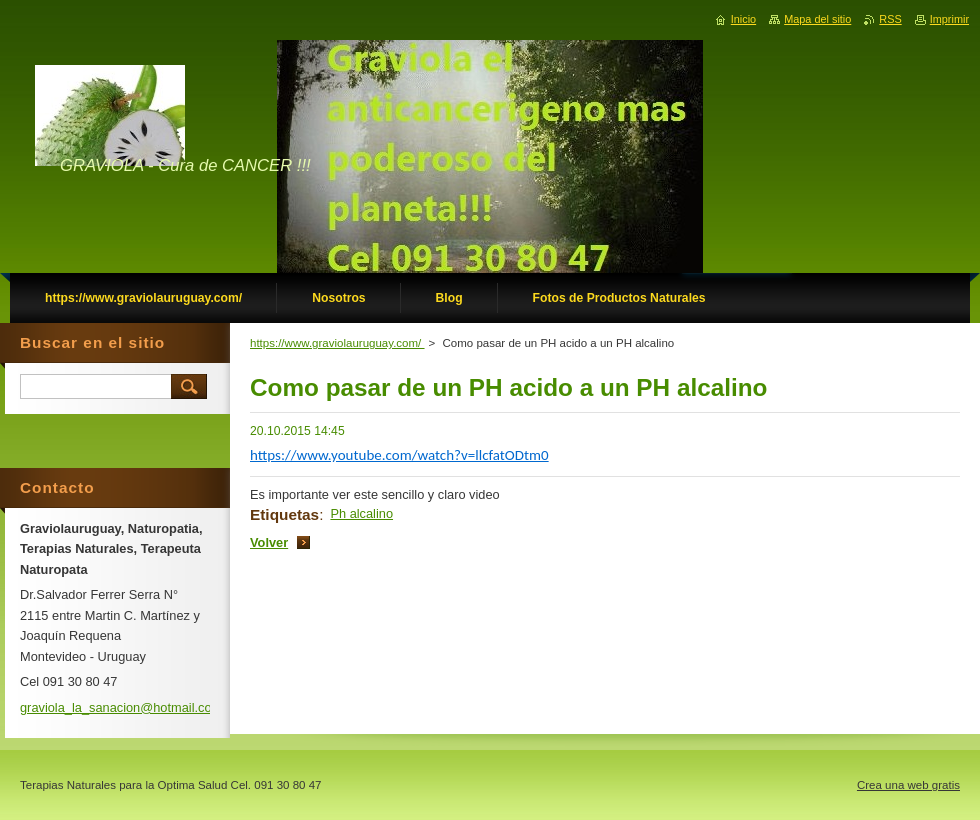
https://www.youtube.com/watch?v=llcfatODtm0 (399, 455)
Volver (269, 542)
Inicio (743, 19)
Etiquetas (284, 514)
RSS (890, 19)
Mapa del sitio (817, 19)
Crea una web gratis (908, 785)
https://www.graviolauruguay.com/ (337, 343)
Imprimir (949, 19)
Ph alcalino (361, 513)
